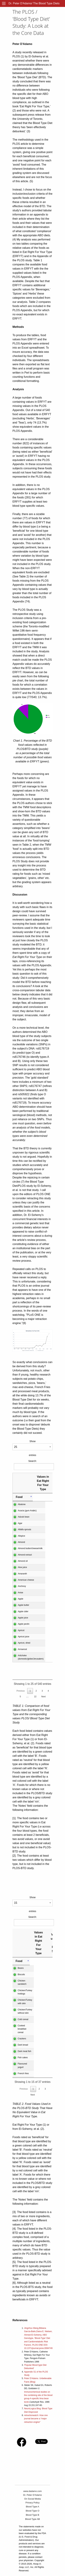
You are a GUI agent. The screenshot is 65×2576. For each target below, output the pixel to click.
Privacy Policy (32, 2502)
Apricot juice (23, 1636)
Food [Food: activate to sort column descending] (19, 1497)
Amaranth (22, 1573)
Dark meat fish (24, 2051)
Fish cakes (23, 2057)
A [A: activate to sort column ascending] (34, 1961)
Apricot (21, 1630)
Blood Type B (32, 2515)
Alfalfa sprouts (24, 1529)
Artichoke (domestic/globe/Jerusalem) (31, 1657)
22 (35, 1696)
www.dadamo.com (32, 2491)
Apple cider (23, 1611)
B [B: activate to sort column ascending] (43, 1961)
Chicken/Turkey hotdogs (25, 1992)
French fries (23, 2073)
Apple (20, 1599)
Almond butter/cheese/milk (30, 1548)
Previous (20, 1691)
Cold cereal (23, 2019)
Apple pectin (23, 1624)
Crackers (22, 2038)
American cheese (26, 1580)
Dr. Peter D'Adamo (32, 2495)
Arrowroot (22, 1649)
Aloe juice (22, 1567)
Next (43, 1696)
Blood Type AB (32, 2519)
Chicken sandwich (22, 1982)
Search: (33, 1465)
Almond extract (25, 1555)
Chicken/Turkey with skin (25, 2001)
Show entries (32, 1448)
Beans (21, 1968)
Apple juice (23, 1618)
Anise (20, 1592)
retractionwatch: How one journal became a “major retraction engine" (36, 2418)
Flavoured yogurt (22, 2065)
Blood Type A (32, 2506)
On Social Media (32, 2498)
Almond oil (23, 1561)
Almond (21, 1542)
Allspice (21, 1536)
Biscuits (21, 1974)
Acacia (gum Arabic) (27, 1510)
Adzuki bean (23, 1517)
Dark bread (23, 2045)
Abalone (21, 1504)
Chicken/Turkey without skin (25, 2011)
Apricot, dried (24, 1643)
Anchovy (22, 1586)
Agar (20, 1523)
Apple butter (23, 1605)
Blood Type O (32, 2510)
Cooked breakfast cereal (22, 2029)
